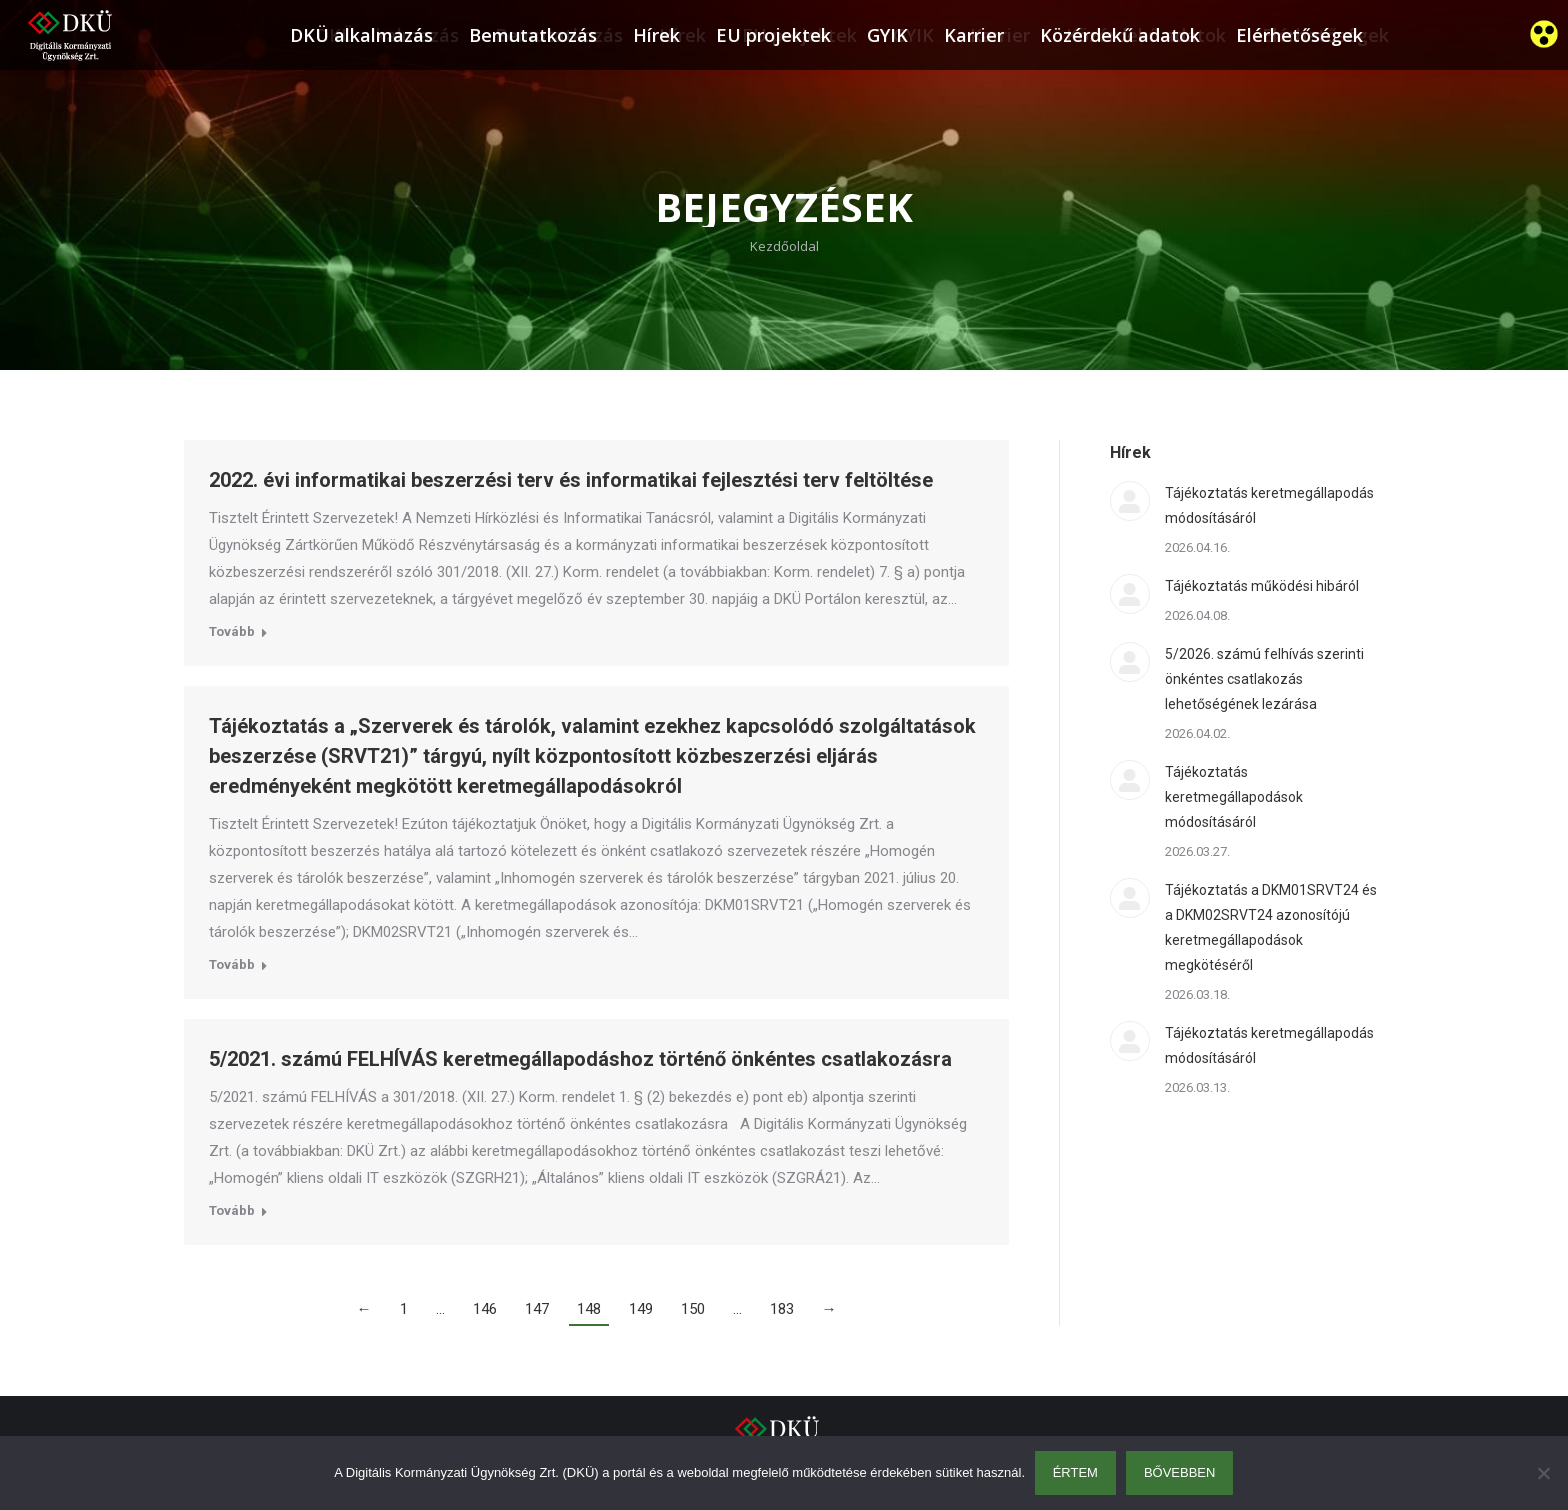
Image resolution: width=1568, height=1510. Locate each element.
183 (782, 1309)
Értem (1075, 1472)
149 (641, 1309)
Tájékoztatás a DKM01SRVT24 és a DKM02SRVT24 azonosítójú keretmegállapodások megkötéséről (1271, 927)
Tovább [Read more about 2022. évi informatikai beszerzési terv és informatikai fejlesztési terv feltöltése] (232, 631)
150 (693, 1309)
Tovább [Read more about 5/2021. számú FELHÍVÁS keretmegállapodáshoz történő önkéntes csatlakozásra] (232, 1210)
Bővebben (1180, 1472)
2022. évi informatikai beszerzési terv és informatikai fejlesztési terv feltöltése (571, 480)
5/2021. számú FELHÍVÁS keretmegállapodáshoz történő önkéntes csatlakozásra (580, 1059)
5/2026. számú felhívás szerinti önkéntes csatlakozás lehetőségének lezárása (1264, 679)
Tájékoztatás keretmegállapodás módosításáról (1269, 505)
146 (485, 1309)
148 (589, 1309)
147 (537, 1309)
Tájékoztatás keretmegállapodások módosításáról (1234, 797)
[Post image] (1130, 501)
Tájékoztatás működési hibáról (1262, 586)
